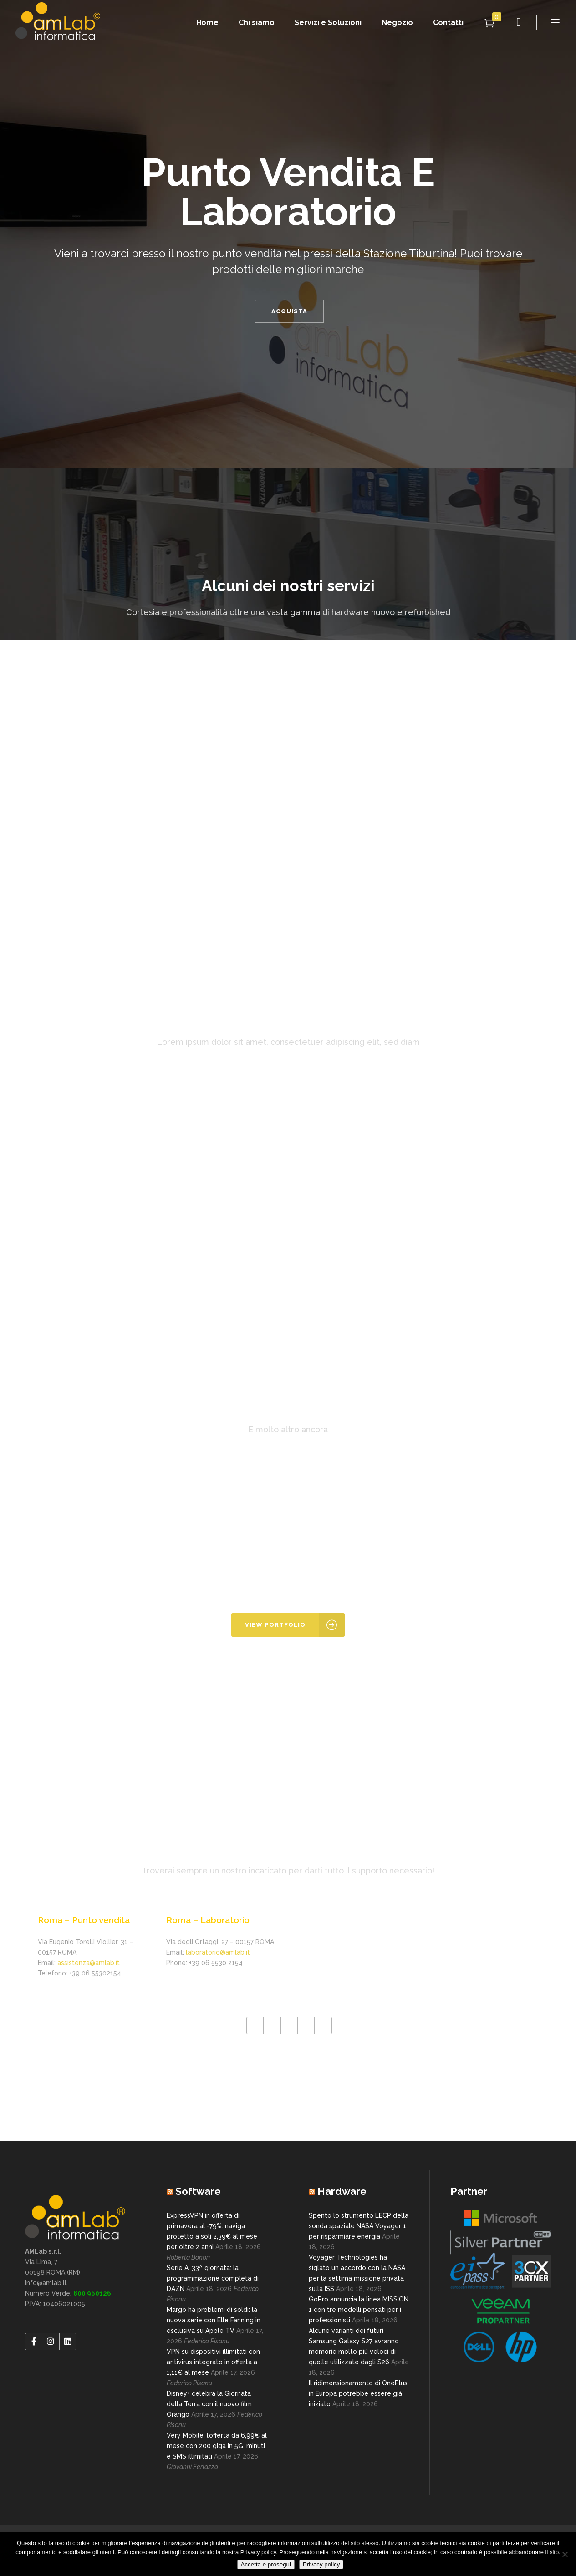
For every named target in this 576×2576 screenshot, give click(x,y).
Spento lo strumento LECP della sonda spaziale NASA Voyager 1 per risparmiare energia (358, 2226)
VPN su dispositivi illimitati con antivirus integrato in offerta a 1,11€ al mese (213, 2362)
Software (198, 2191)
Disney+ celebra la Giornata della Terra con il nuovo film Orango (209, 2404)
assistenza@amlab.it (88, 1962)
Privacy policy (321, 2564)
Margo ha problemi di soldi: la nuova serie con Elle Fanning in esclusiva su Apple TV (213, 2320)
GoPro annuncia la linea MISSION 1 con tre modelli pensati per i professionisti (358, 2310)
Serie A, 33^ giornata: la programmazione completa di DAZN (213, 2278)
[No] (564, 2554)
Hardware (342, 2191)
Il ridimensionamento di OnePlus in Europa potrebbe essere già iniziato (358, 2393)
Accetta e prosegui (266, 2564)
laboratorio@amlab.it (218, 1952)
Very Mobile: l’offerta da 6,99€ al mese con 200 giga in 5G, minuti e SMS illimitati (217, 2446)
